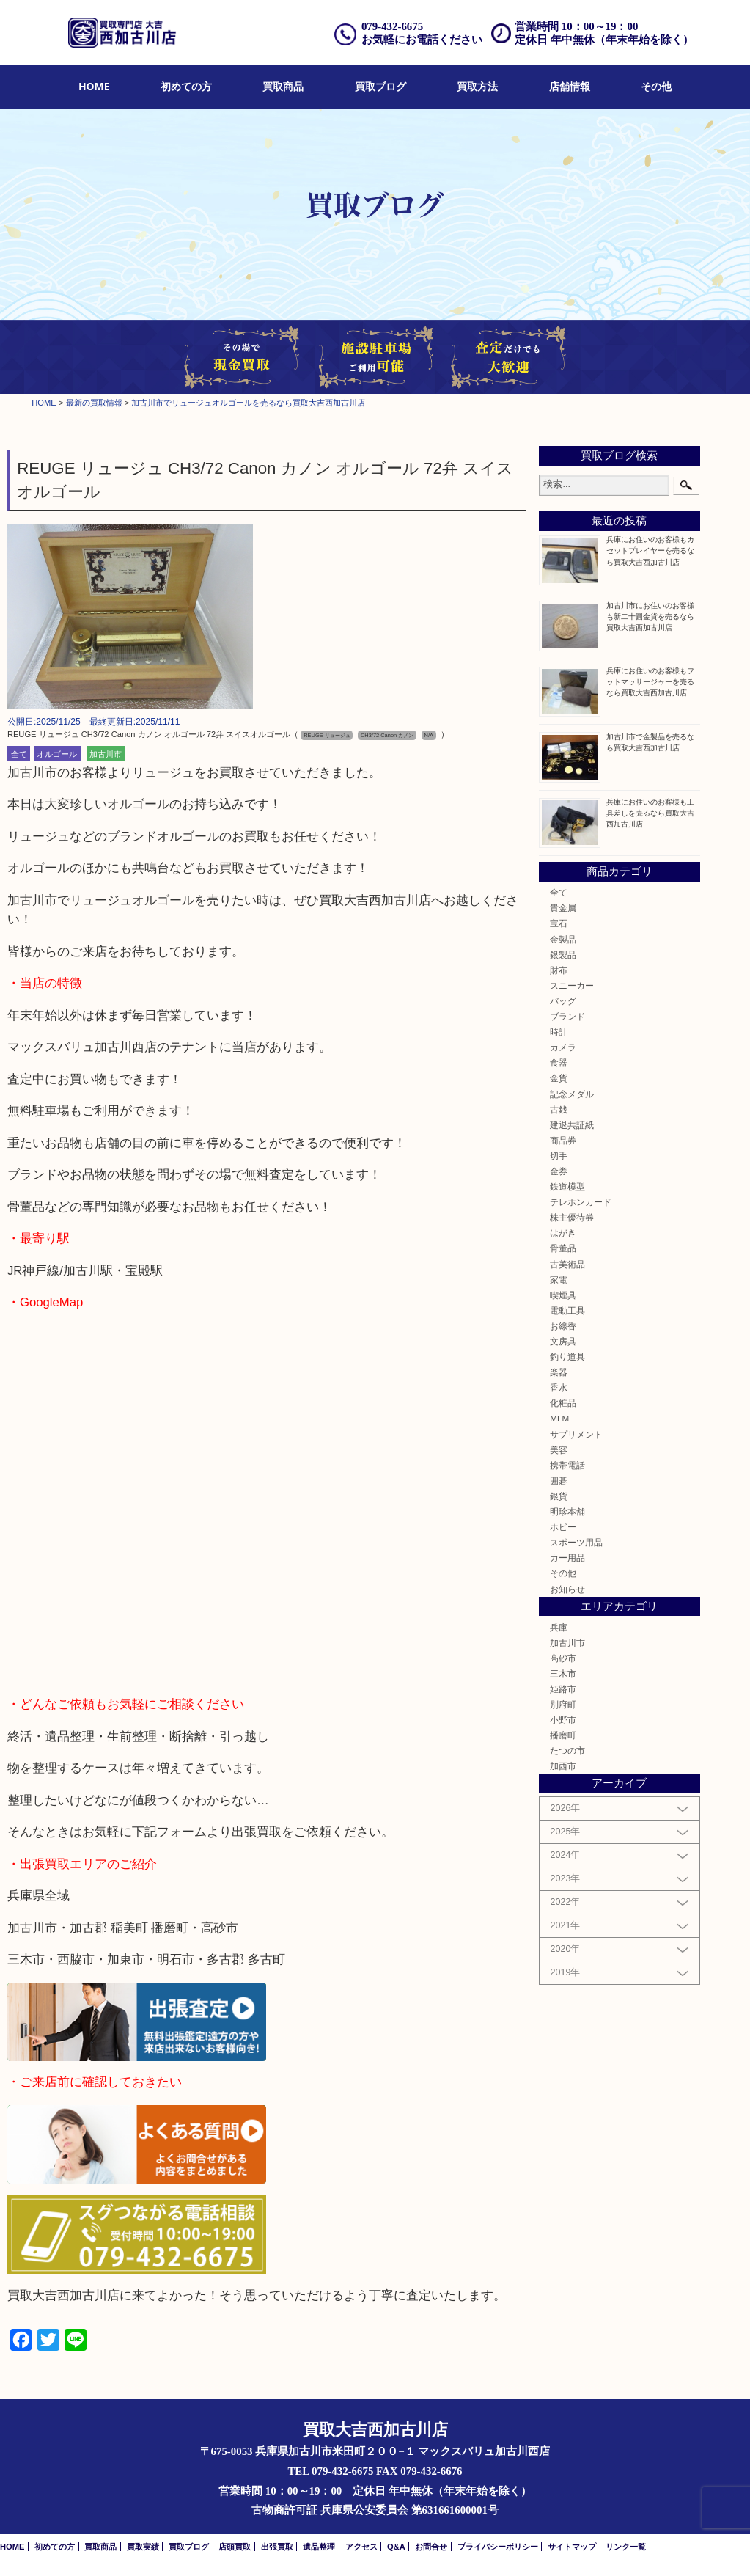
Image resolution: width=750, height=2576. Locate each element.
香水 (558, 1387)
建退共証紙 (572, 1125)
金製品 (563, 939)
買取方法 (477, 86)
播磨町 (563, 1735)
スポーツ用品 (576, 1542)
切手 (558, 1155)
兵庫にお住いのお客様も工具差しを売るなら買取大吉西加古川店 (650, 813)
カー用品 (567, 1557)
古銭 (558, 1109)
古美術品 (567, 1264)
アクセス (361, 2546)
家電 (558, 1279)
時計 (558, 1031)
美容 (558, 1450)
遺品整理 (319, 2546)
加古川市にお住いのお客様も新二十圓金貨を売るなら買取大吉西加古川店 (650, 616)
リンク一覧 (626, 2546)
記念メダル (572, 1094)
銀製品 (563, 954)
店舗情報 (569, 86)
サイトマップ (572, 2546)
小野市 (563, 1719)
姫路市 (563, 1689)
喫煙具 (563, 1295)
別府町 (563, 1704)
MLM (559, 1418)
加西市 (563, 1766)
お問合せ (431, 2546)
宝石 (558, 923)
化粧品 (563, 1403)
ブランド (567, 1016)
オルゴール (57, 753)
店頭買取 (234, 2546)
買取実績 (143, 2546)
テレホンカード (580, 1202)
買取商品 (283, 86)
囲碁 (558, 1480)
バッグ (563, 1001)
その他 (656, 86)
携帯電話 (567, 1465)
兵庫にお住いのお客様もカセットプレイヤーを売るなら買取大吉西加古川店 (650, 550)
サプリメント (576, 1434)
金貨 (558, 1078)
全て (19, 753)
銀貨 (558, 1496)
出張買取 (277, 2546)
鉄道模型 (567, 1186)
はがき (563, 1232)
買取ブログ (380, 86)
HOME (94, 86)
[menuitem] (94, 87)
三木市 (563, 1673)
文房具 (563, 1341)
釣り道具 (567, 1356)
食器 (558, 1062)
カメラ (563, 1047)
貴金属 (563, 907)
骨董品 (563, 1248)
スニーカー (572, 985)
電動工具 (567, 1310)
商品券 (563, 1140)
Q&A (396, 2546)
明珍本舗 (567, 1511)
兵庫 (558, 1627)
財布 (558, 970)
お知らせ (567, 1589)
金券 (558, 1171)
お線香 (563, 1326)
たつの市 (567, 1750)
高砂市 (563, 1658)
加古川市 (105, 753)
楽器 (558, 1372)
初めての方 (186, 86)
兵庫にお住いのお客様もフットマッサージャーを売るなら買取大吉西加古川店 (650, 682)
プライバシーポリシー (497, 2546)
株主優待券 (572, 1217)
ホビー (563, 1527)
